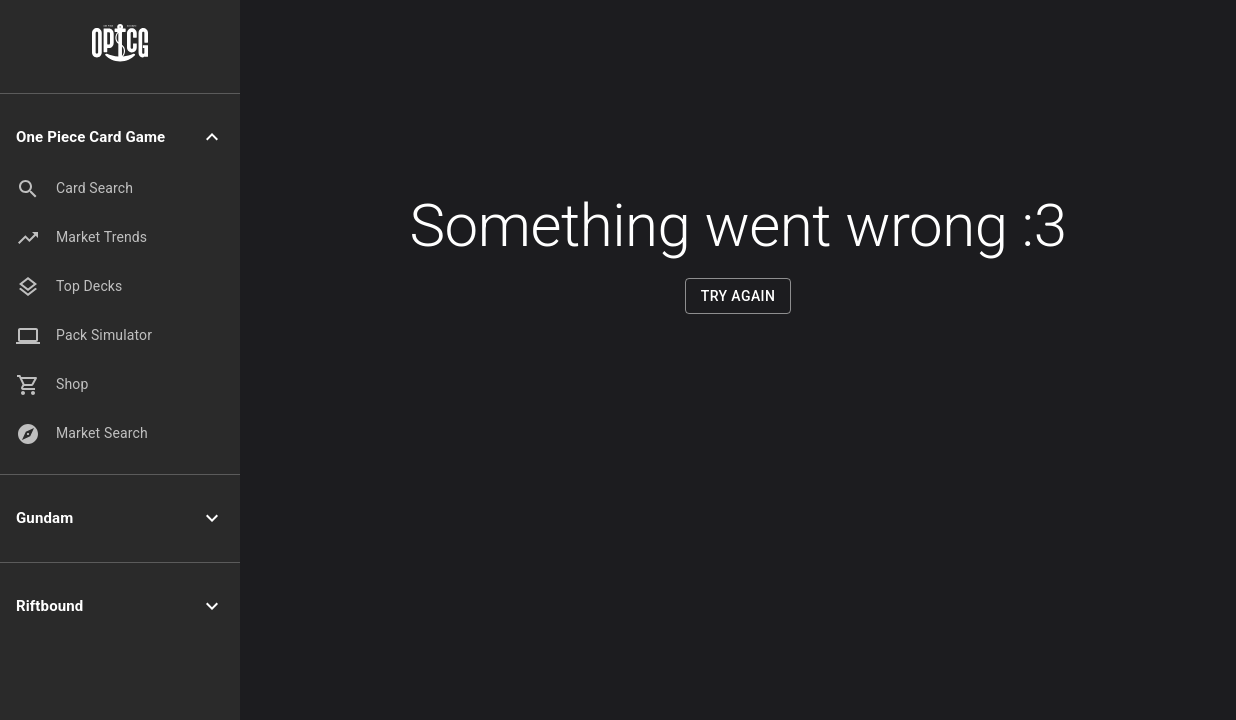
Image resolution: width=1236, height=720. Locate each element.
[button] (120, 137)
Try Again (738, 296)
